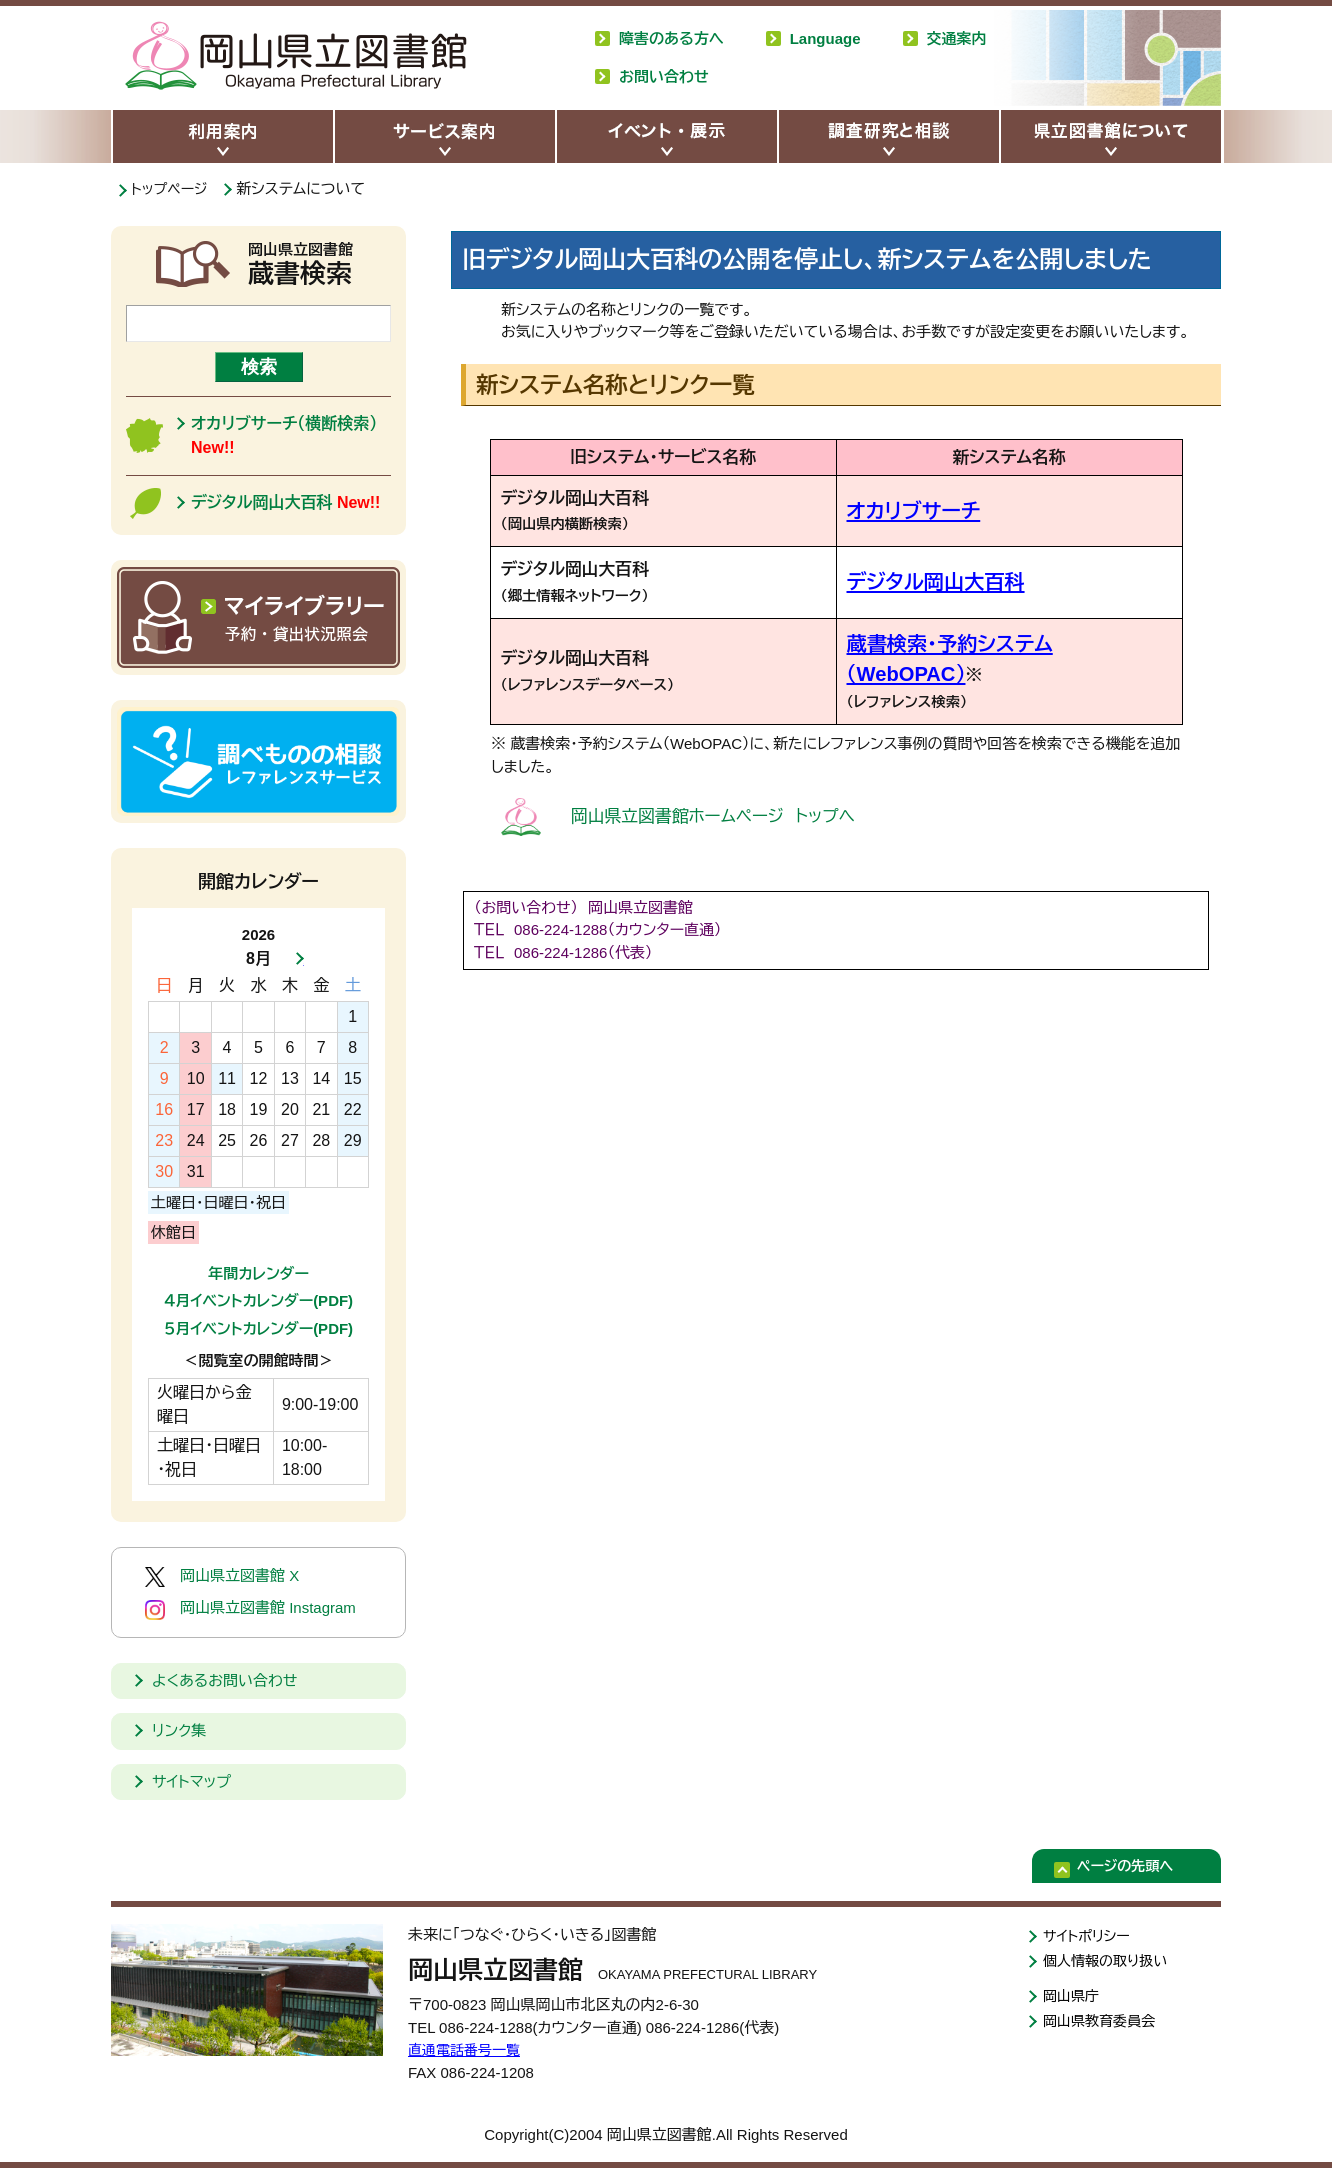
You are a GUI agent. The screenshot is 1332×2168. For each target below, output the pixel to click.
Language (825, 38)
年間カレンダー (258, 1273)
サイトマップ (191, 1781)
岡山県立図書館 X (222, 1577)
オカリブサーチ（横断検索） (284, 435)
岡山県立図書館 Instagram (250, 1609)
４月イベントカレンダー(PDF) (258, 1300)
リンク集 (179, 1730)
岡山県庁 (1073, 1999)
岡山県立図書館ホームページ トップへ (663, 782)
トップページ (174, 188)
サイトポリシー (1089, 1936)
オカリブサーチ (902, 511)
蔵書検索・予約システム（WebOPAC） (982, 641)
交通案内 (957, 38)
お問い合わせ (664, 76)
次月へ (294, 959)
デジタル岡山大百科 (921, 582)
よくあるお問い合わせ (224, 1680)
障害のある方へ (671, 38)
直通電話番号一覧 (468, 2049)
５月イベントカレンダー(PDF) (258, 1328)
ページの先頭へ (1139, 1869)
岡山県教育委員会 (1103, 2026)
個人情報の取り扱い (1109, 1963)
